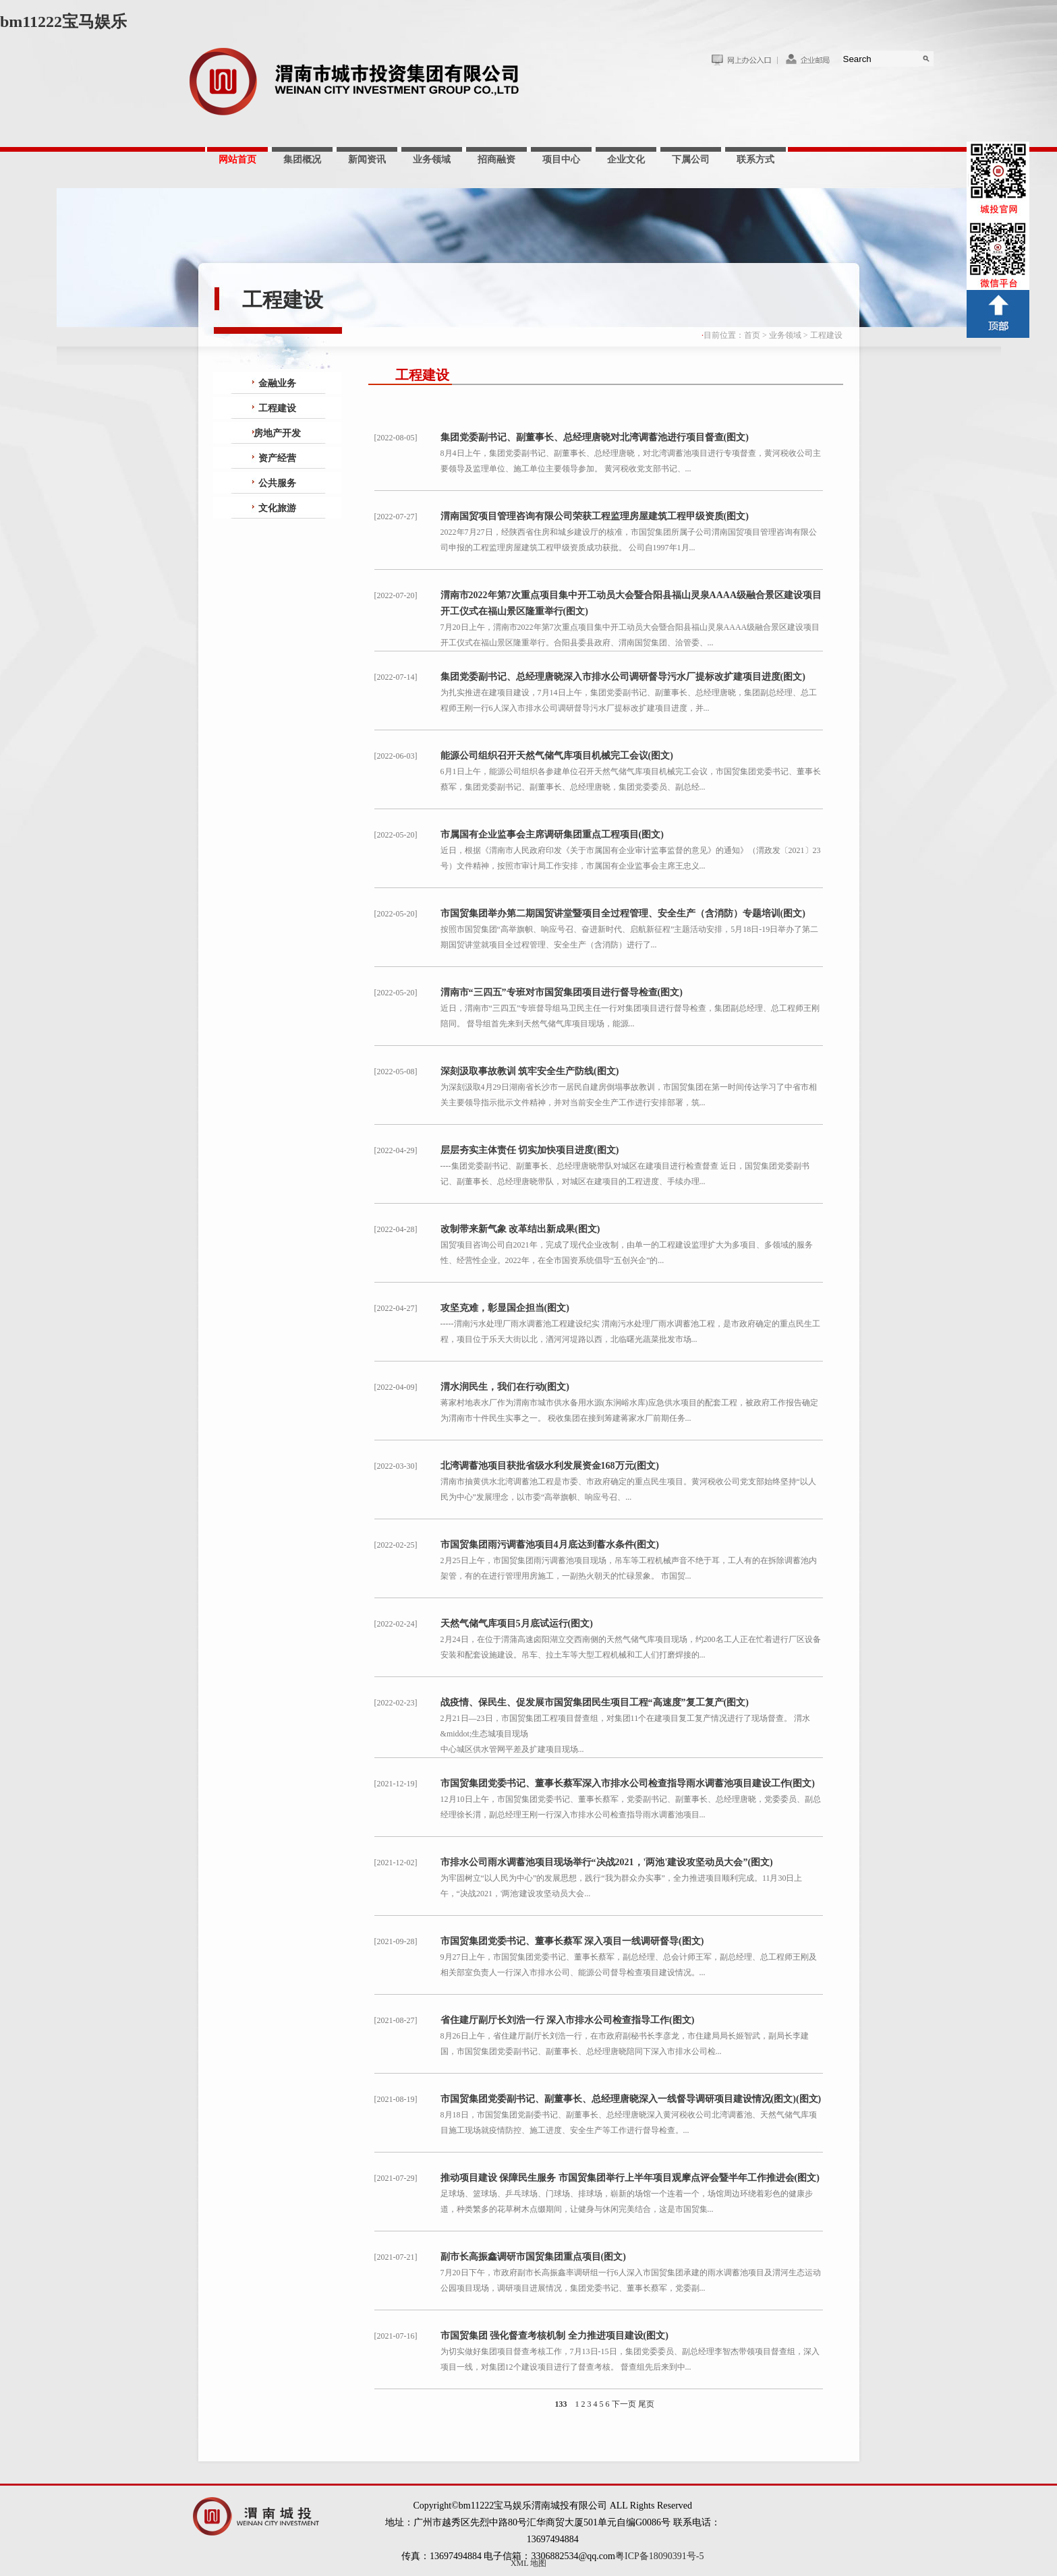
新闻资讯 (367, 159)
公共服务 (277, 483)
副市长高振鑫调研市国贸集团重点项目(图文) (533, 2257)
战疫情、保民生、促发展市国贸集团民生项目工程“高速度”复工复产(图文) (594, 1702)
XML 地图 (528, 2563)
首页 (752, 335)
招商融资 (496, 159)
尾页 (646, 2404)
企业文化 (626, 159)
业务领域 (432, 159)
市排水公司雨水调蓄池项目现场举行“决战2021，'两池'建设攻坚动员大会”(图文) (606, 1862)
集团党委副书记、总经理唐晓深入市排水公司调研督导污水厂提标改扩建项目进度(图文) (622, 677)
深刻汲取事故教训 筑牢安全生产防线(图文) (529, 1071)
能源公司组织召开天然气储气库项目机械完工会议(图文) (556, 756)
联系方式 (755, 159)
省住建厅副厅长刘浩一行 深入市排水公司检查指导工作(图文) (567, 2020)
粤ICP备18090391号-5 (659, 2556)
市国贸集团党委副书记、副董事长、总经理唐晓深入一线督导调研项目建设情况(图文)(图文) (631, 2099)
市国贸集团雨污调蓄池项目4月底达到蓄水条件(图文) (549, 1545)
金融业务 (277, 383)
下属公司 (691, 159)
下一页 (624, 2404)
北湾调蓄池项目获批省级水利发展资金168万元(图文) (549, 1466)
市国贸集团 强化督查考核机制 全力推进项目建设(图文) (554, 2336)
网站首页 (237, 159)
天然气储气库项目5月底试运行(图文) (516, 1623)
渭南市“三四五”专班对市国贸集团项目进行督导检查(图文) (561, 992)
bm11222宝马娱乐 (63, 21)
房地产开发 (277, 433)
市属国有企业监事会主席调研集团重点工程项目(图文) (552, 834)
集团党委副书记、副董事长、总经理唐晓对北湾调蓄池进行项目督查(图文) (594, 437)
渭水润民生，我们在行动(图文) (504, 1387)
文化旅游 (277, 508)
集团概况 (302, 159)
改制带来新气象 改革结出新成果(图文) (520, 1229)
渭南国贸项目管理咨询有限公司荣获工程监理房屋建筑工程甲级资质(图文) (594, 516)
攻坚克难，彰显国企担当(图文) (504, 1308)
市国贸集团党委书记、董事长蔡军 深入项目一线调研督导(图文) (572, 1941)
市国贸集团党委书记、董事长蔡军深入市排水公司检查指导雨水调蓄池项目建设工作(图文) (627, 1783)
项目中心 (561, 159)
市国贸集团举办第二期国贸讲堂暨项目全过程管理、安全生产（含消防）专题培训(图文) (622, 913)
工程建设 (826, 335)
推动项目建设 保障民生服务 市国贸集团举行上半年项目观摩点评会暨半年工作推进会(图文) (630, 2178)
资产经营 (277, 458)
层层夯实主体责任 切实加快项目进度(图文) (529, 1150)
